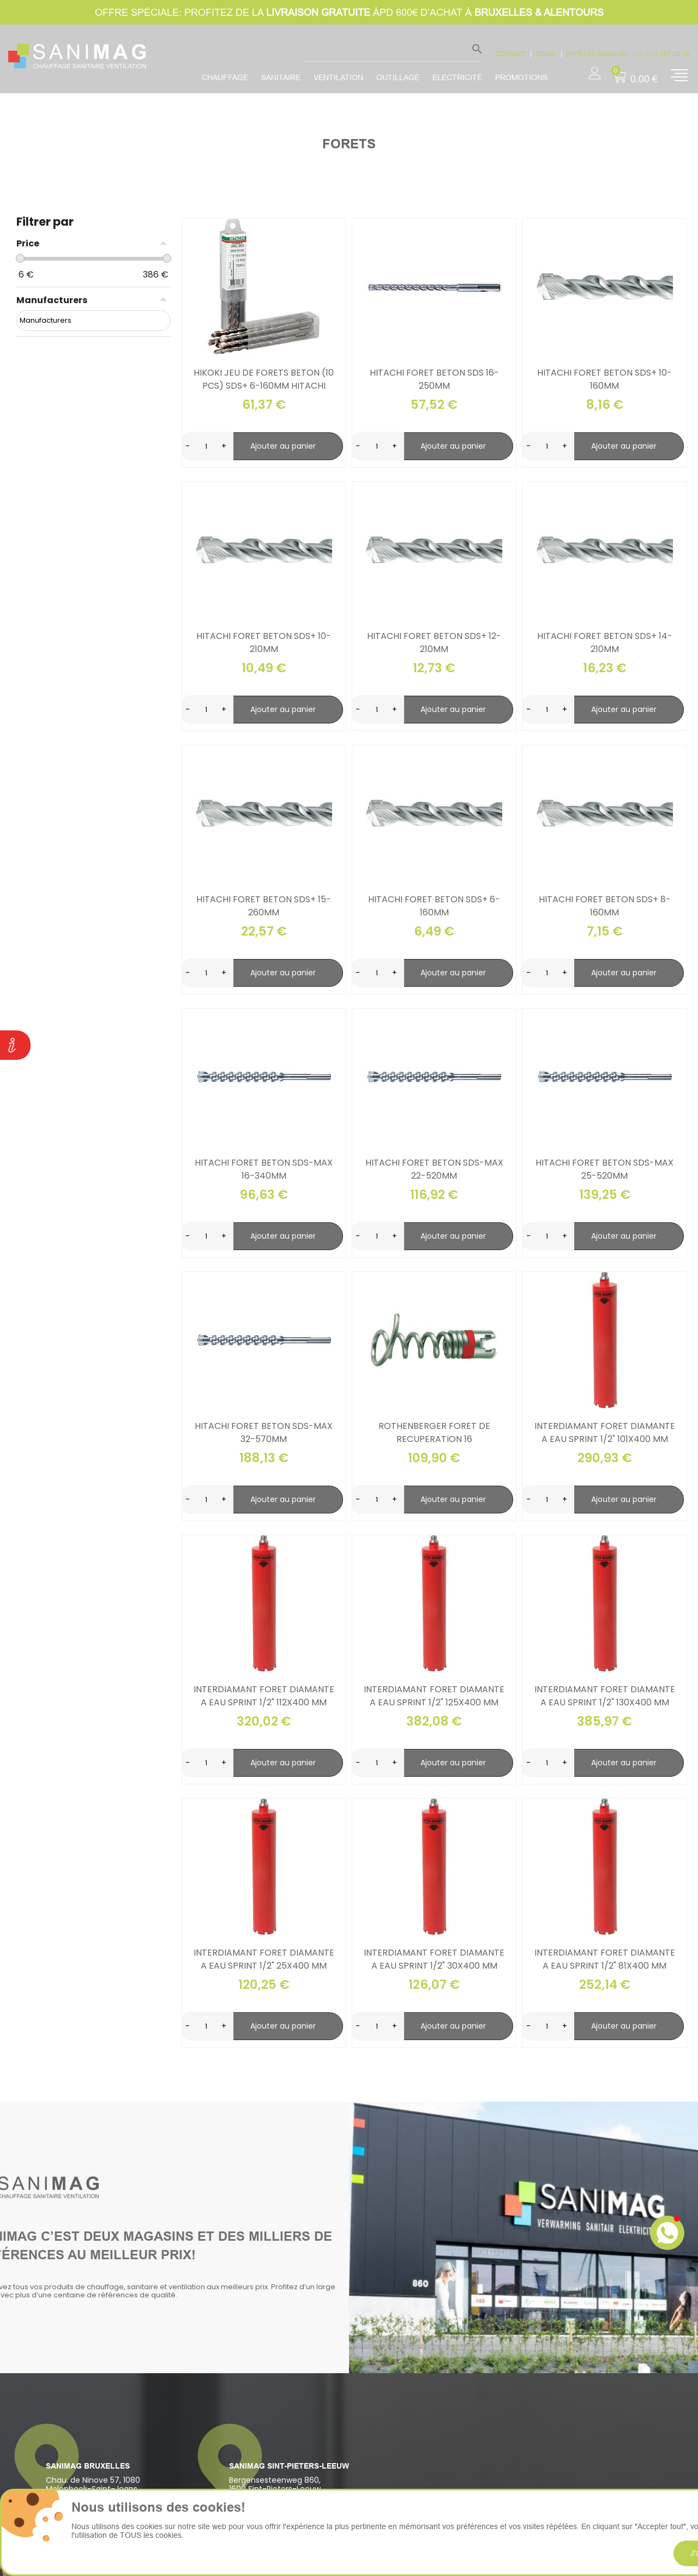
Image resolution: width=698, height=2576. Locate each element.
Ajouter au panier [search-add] (283, 446)
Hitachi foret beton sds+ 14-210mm (604, 642)
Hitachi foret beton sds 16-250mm (434, 379)
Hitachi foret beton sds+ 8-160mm (605, 906)
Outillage (397, 77)
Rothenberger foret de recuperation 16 (434, 1432)
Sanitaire (280, 77)
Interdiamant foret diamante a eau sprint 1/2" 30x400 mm (434, 1959)
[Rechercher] (393, 51)
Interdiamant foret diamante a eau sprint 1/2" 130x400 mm (604, 1696)
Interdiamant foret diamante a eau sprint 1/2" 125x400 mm (434, 1696)
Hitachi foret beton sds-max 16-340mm (264, 1169)
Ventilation (338, 77)
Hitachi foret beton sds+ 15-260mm (263, 906)
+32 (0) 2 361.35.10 (660, 54)
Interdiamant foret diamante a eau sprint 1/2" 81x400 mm (604, 1959)
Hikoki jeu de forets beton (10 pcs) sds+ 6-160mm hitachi (264, 379)
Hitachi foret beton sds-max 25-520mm (604, 1169)
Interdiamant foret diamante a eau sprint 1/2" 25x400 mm (264, 1959)
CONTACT (510, 54)
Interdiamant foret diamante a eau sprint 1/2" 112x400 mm (264, 1696)
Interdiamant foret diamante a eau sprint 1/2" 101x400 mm (604, 1432)
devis (546, 54)
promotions (521, 77)
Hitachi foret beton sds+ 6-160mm (434, 906)
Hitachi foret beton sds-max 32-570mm (264, 1432)
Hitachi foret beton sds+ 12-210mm (434, 642)
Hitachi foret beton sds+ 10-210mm (263, 642)
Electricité (457, 77)
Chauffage (225, 77)
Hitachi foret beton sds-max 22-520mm (434, 1169)
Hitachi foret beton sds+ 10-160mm (604, 379)
